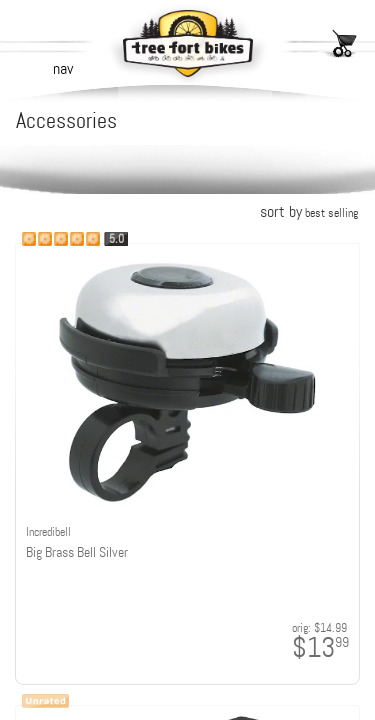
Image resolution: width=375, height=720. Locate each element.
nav (63, 68)
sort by (309, 211)
